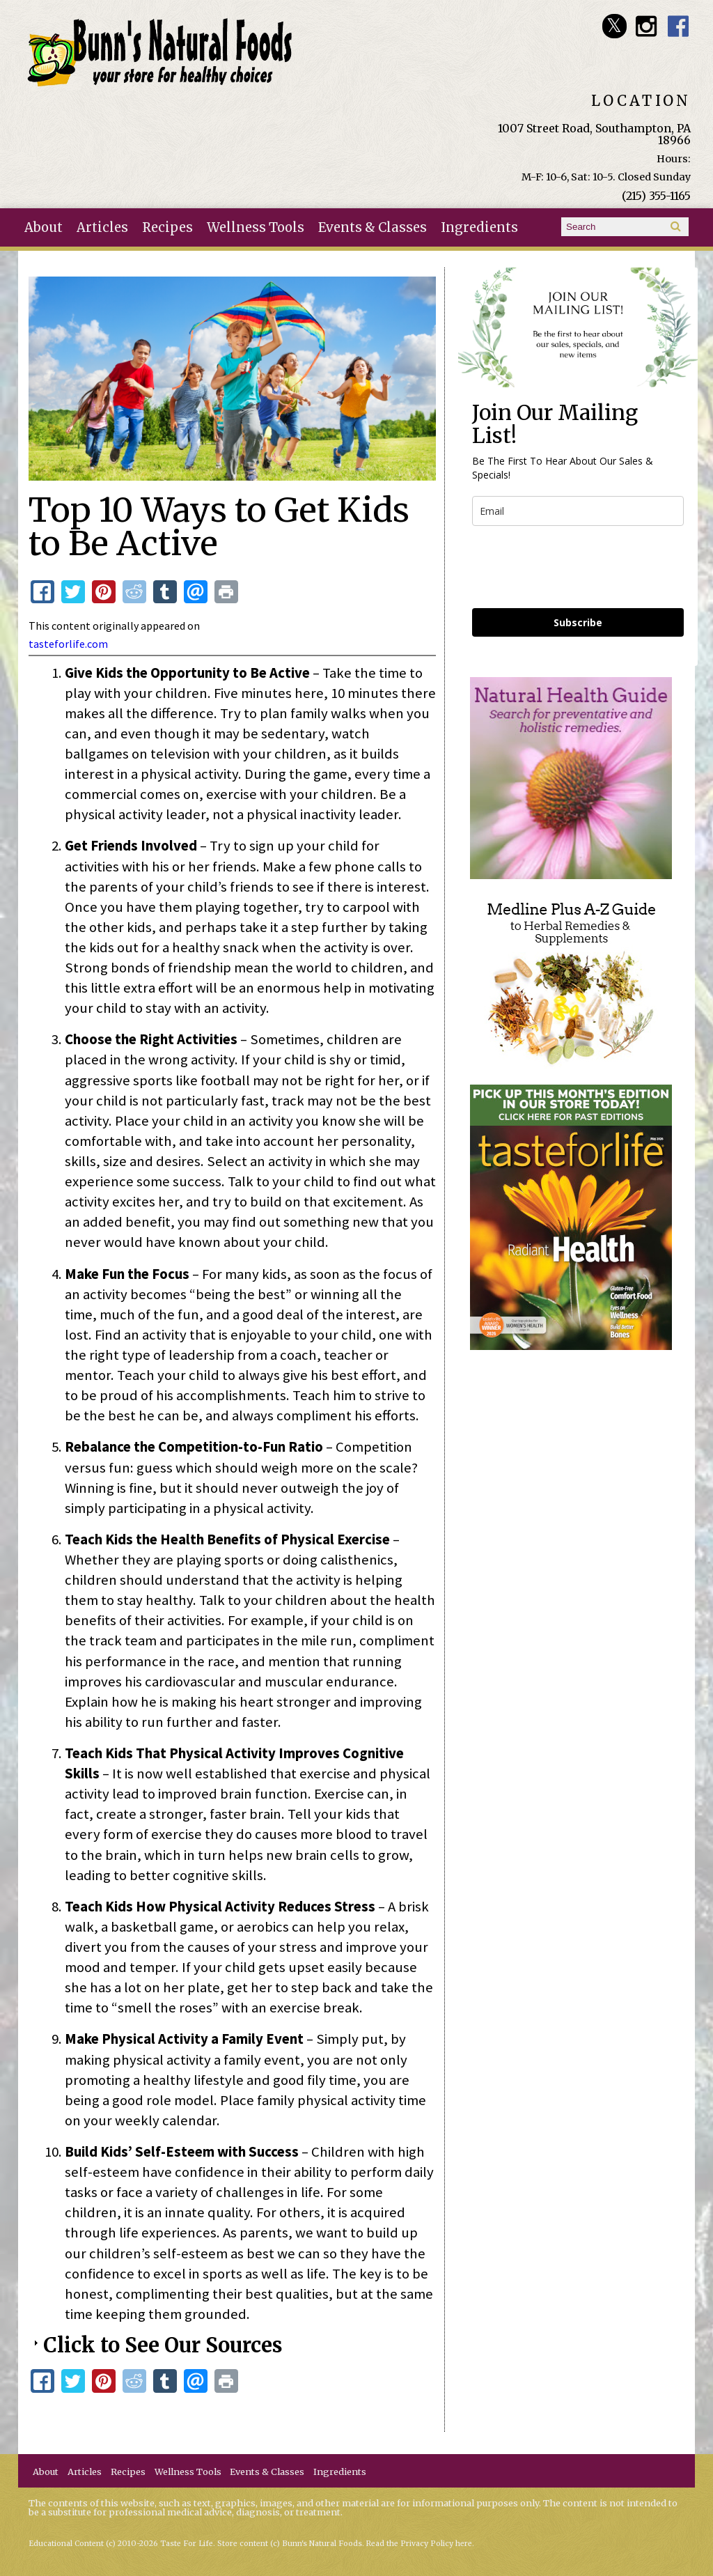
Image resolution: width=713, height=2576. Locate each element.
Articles (102, 227)
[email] (578, 511)
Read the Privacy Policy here (419, 2543)
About (43, 227)
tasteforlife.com (68, 644)
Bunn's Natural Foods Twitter (614, 26)
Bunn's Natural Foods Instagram (646, 26)
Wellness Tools (255, 227)
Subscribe (578, 622)
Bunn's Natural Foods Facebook (678, 26)
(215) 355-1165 (656, 196)
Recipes (167, 227)
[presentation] (578, 567)
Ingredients (479, 227)
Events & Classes (372, 227)
